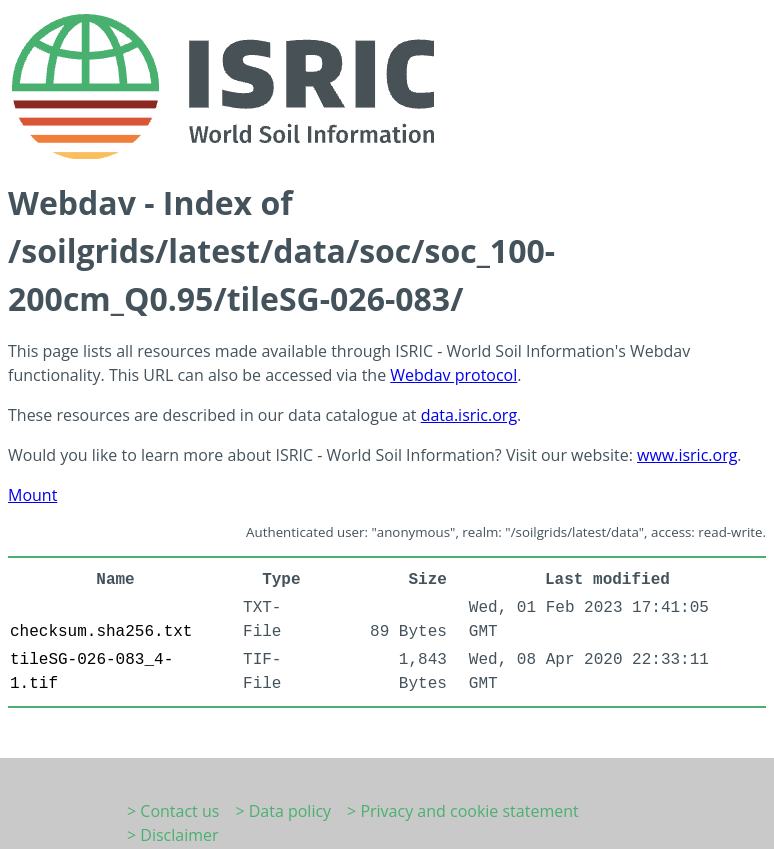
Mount (32, 495)
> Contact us (173, 811)
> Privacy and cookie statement (463, 811)
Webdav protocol (453, 375)
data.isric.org (469, 415)
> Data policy (283, 811)
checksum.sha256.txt (101, 632)
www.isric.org (687, 455)
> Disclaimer (173, 835)
